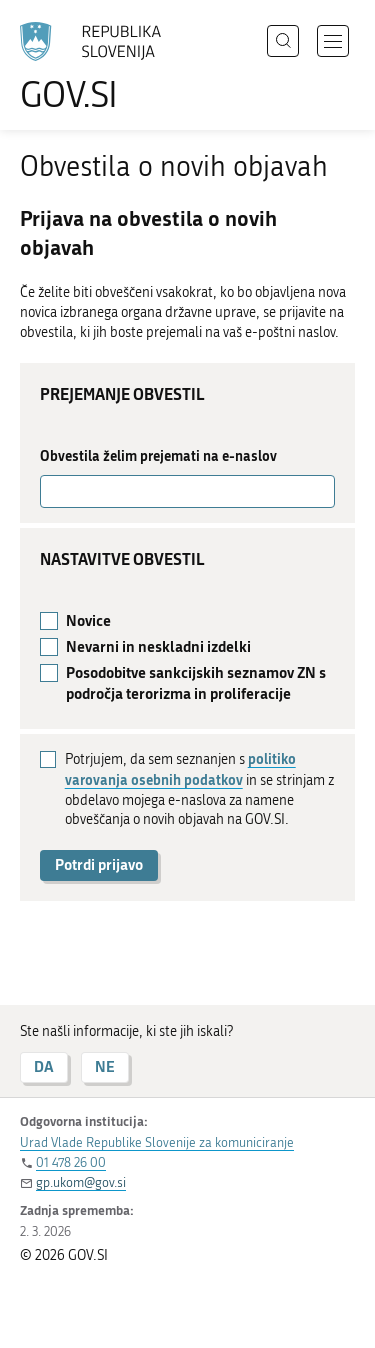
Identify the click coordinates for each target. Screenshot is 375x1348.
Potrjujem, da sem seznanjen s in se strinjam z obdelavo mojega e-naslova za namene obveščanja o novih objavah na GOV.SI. (199, 788)
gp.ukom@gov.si (81, 1182)
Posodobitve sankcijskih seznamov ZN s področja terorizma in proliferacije (196, 683)
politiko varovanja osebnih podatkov (180, 769)
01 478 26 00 (71, 1162)
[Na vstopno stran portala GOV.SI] (100, 67)
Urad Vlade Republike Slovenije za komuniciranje (157, 1142)
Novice (88, 620)
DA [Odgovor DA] (44, 1066)
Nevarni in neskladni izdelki (158, 646)
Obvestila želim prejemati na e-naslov (158, 456)
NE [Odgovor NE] (105, 1066)
